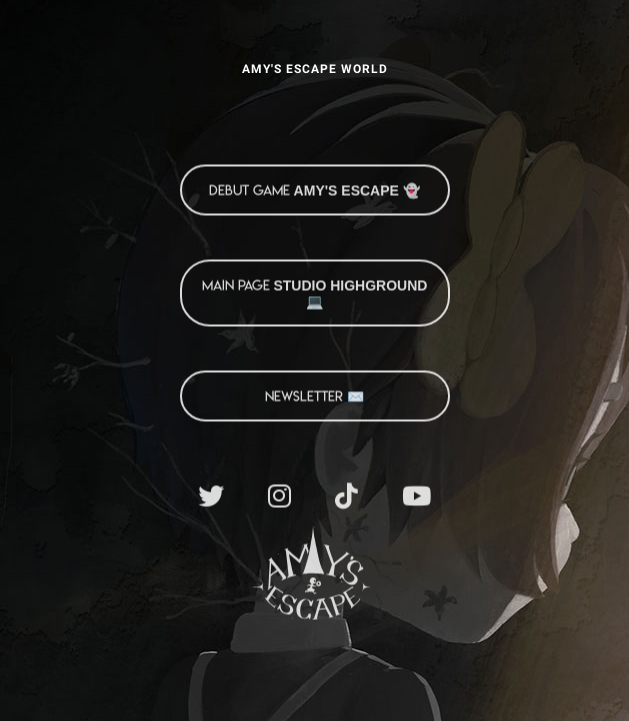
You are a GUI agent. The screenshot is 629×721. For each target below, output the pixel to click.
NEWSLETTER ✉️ (314, 395)
